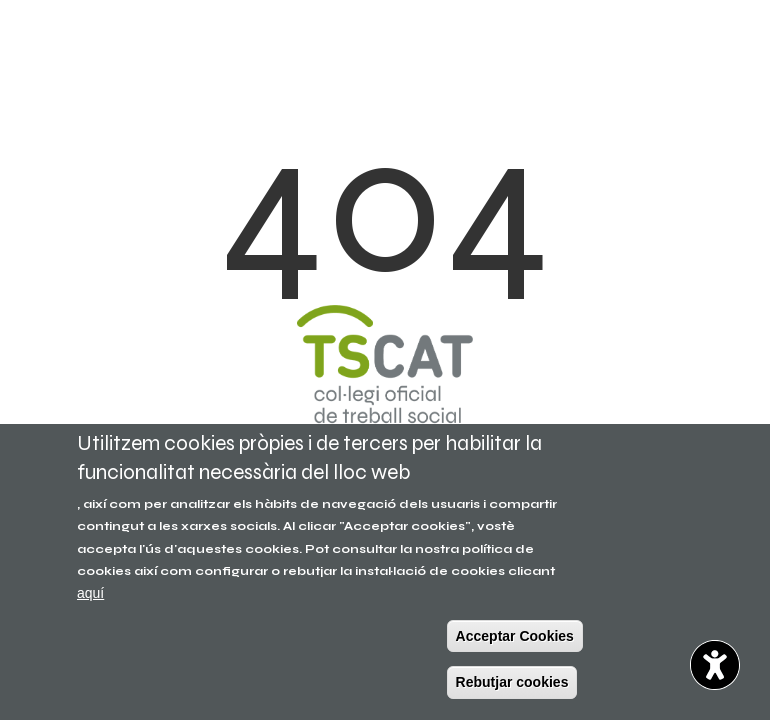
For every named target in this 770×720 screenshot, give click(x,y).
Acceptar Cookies (515, 636)
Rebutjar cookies (512, 682)
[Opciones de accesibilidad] (715, 665)
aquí (90, 593)
